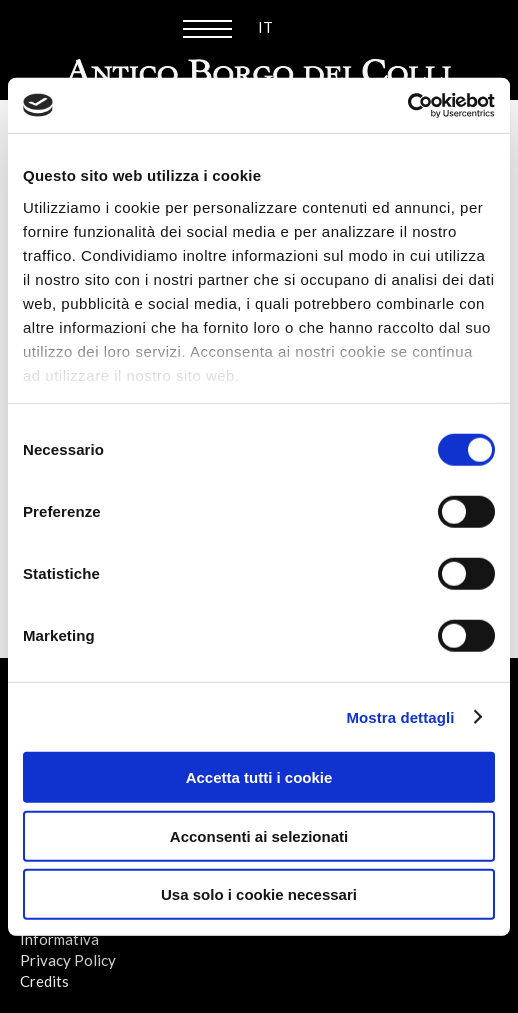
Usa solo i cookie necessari (259, 894)
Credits (44, 981)
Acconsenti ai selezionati (259, 835)
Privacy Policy (68, 960)
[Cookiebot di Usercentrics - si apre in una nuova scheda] (407, 105)
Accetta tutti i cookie (259, 777)
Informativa (59, 939)
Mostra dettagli (400, 716)
